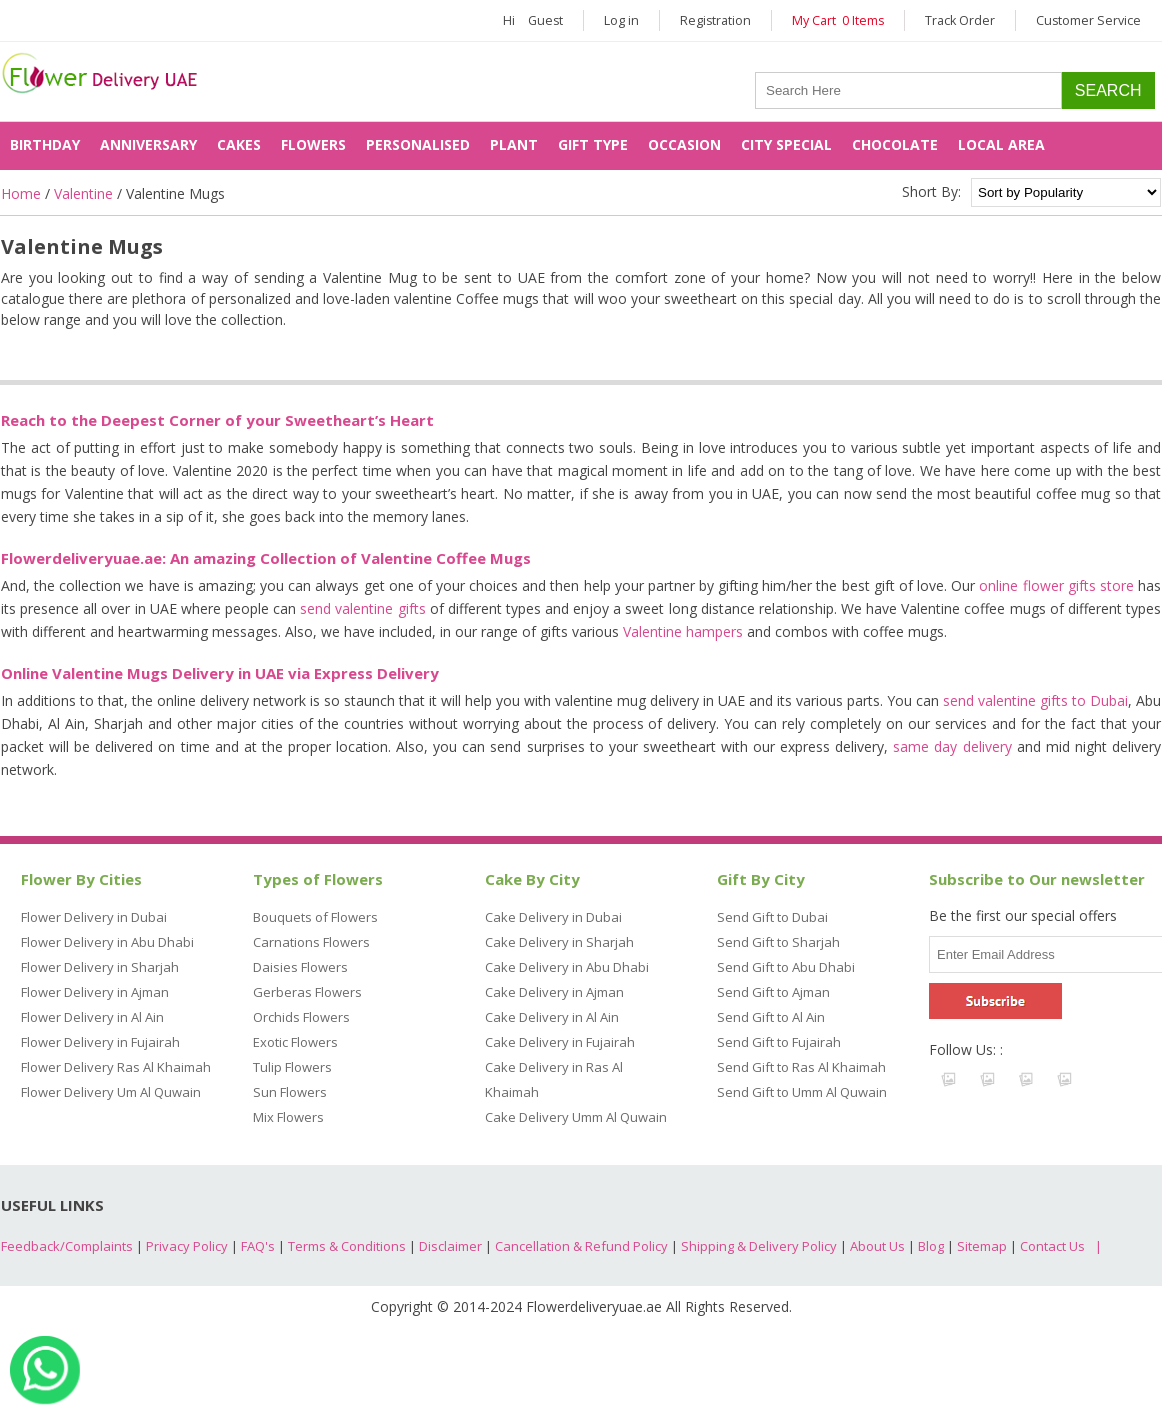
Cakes (239, 144)
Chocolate (895, 144)
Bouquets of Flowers (315, 917)
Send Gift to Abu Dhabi (786, 967)
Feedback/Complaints (67, 1246)
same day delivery (952, 746)
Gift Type (593, 144)
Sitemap (982, 1246)
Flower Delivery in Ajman (95, 992)
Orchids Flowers (301, 1017)
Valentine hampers (683, 631)
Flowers (313, 144)
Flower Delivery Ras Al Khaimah (116, 1067)
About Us (877, 1246)
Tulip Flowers (292, 1067)
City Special (786, 144)
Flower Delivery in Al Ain (92, 1017)
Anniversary (148, 144)
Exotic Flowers (295, 1042)
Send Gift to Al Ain (771, 1017)
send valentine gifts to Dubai (1035, 700)
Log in (621, 20)
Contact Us (1052, 1246)
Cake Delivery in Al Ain (552, 1017)
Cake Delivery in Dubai (553, 917)
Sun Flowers (290, 1092)
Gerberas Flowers (307, 992)
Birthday (45, 144)
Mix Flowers (288, 1117)
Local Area (1001, 144)
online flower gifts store (1056, 585)
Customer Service (1088, 20)
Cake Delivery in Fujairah (560, 1042)
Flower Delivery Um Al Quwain (111, 1092)
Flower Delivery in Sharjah (100, 967)
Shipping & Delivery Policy (759, 1246)
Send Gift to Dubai (772, 917)
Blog (931, 1246)
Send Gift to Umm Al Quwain (802, 1092)
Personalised (418, 144)
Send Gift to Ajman (773, 992)
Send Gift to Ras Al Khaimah (801, 1067)
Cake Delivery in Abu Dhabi (567, 967)
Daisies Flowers (300, 967)
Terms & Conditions (347, 1246)
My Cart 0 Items (838, 20)
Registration (715, 20)
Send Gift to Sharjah (778, 942)
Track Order (960, 20)
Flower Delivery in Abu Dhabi (107, 942)
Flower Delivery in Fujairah (100, 1042)
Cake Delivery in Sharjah (559, 942)
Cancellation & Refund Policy (581, 1246)
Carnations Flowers (311, 942)
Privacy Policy (187, 1246)
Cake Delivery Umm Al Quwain (576, 1117)
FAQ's (258, 1246)
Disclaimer (450, 1246)
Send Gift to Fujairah (779, 1042)
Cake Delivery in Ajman (554, 992)
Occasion (684, 144)
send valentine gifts (362, 608)
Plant (514, 144)
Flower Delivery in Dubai (94, 917)
